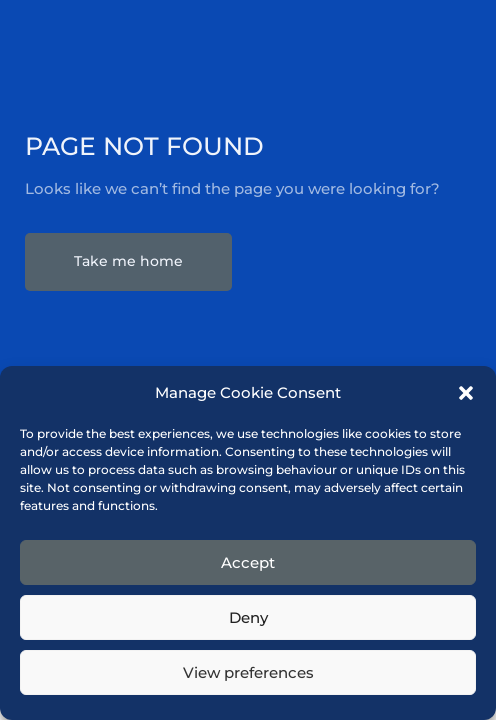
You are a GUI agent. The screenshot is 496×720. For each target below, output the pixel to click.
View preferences (248, 672)
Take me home (128, 261)
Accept (248, 562)
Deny (248, 617)
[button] (466, 393)
